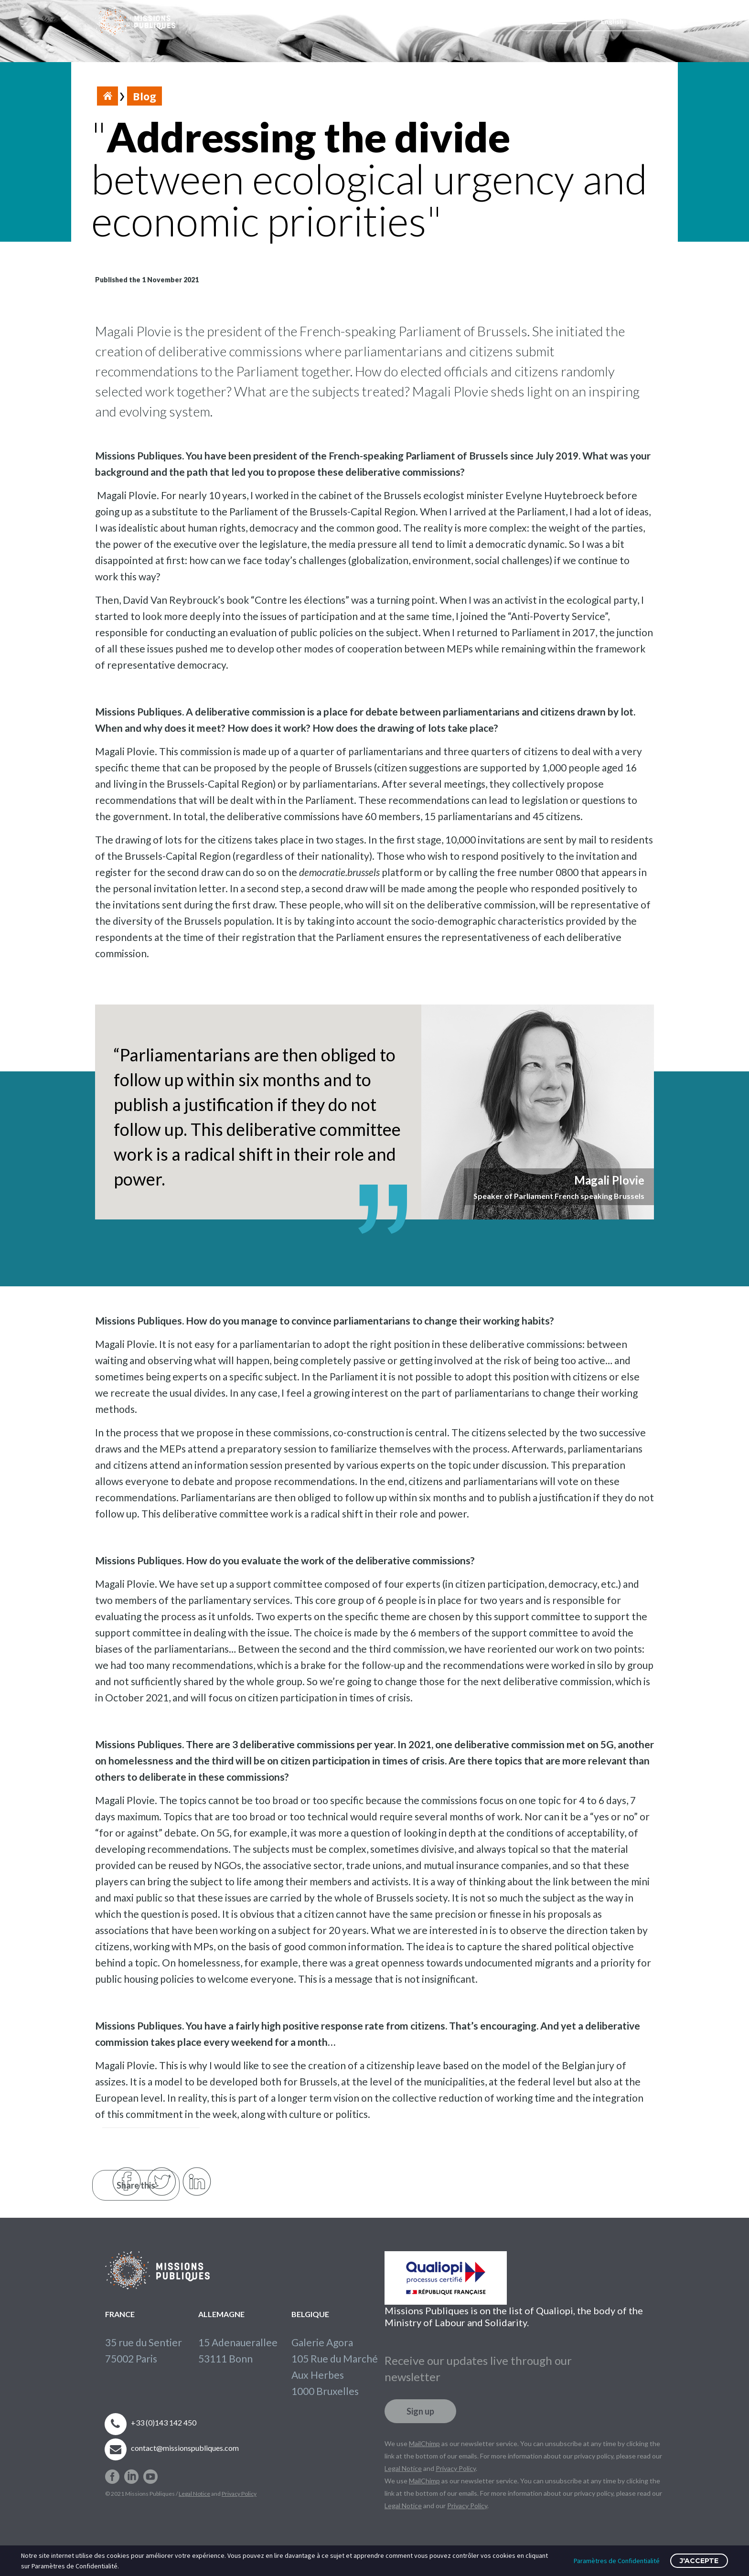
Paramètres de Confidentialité (617, 2560)
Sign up (420, 2403)
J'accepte (699, 2560)
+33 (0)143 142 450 (163, 2414)
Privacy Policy (239, 2486)
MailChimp (424, 2436)
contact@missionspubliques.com (185, 2440)
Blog (144, 96)
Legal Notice (194, 2486)
